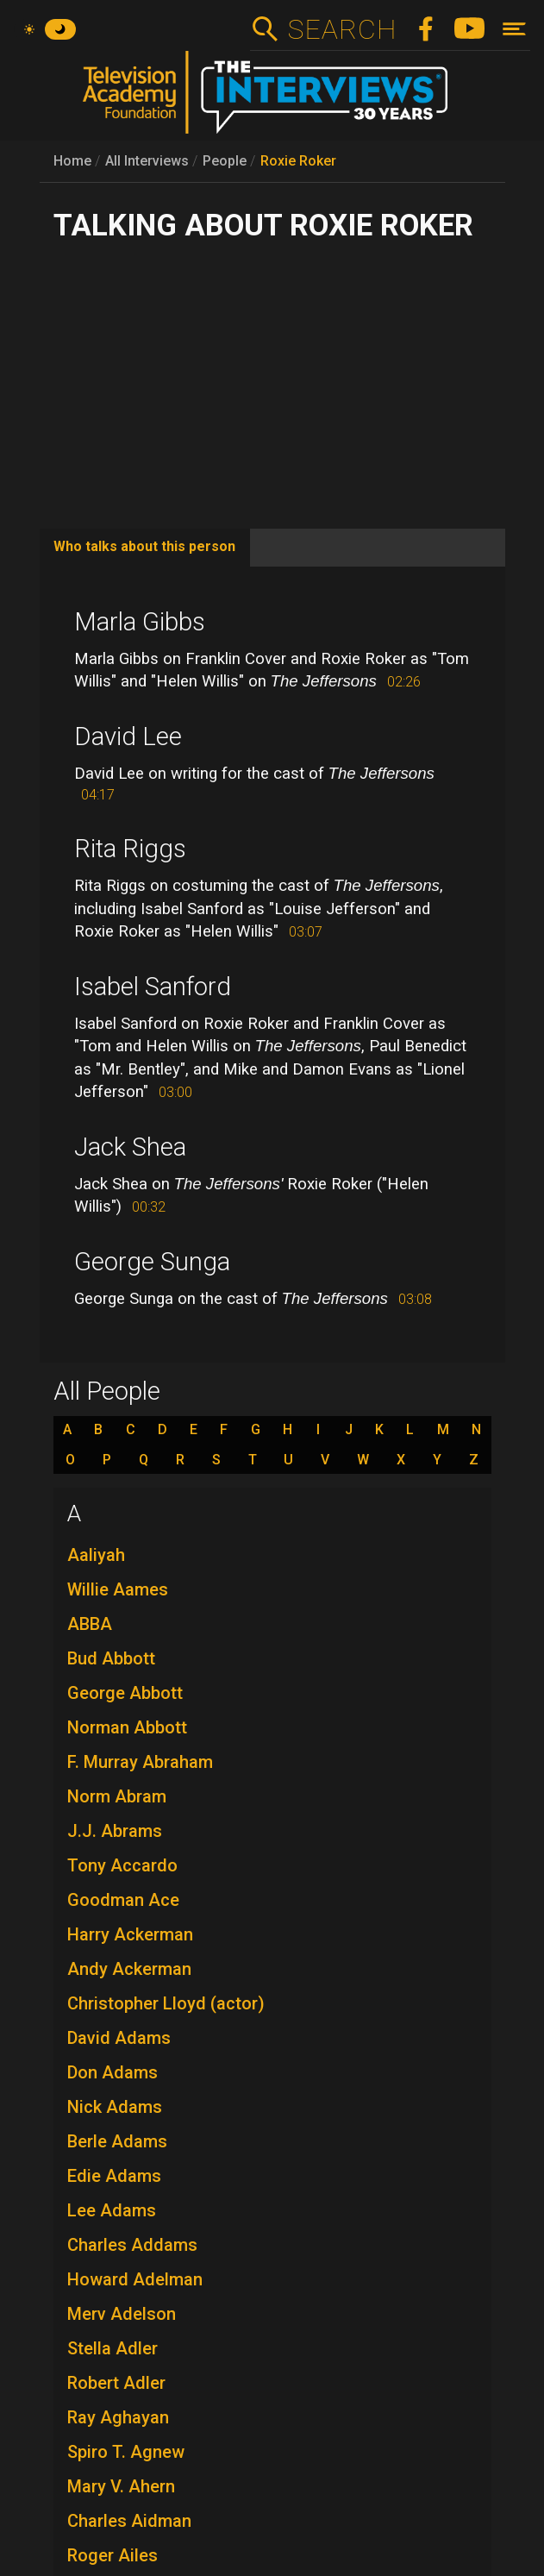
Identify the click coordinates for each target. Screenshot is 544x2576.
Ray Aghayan (118, 2417)
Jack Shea (130, 1147)
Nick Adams (114, 2107)
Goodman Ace (123, 1900)
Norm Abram (116, 1796)
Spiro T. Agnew (125, 2451)
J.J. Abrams (114, 1831)
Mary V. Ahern (121, 2486)
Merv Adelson (121, 2313)
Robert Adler (116, 2382)
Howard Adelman (135, 2279)
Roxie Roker (298, 161)
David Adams (119, 2038)
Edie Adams (114, 2175)
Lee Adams (111, 2210)
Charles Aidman (129, 2520)
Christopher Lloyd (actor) (166, 2003)
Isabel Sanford (152, 986)
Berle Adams (117, 2141)
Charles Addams (132, 2244)
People (225, 161)
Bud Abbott (111, 1658)
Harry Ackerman (130, 1934)
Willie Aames (117, 1589)
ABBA (89, 1624)
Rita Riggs (130, 848)
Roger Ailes (112, 2555)
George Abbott (125, 1693)
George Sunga (152, 1261)
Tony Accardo (122, 1865)
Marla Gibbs (139, 621)
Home (72, 161)
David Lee (128, 736)
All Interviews (147, 161)
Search (342, 29)
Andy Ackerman (129, 1969)
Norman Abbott (127, 1727)
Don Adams (112, 2072)
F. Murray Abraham (140, 1762)
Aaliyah (96, 1555)
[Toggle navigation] (514, 29)
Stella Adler (112, 2348)
